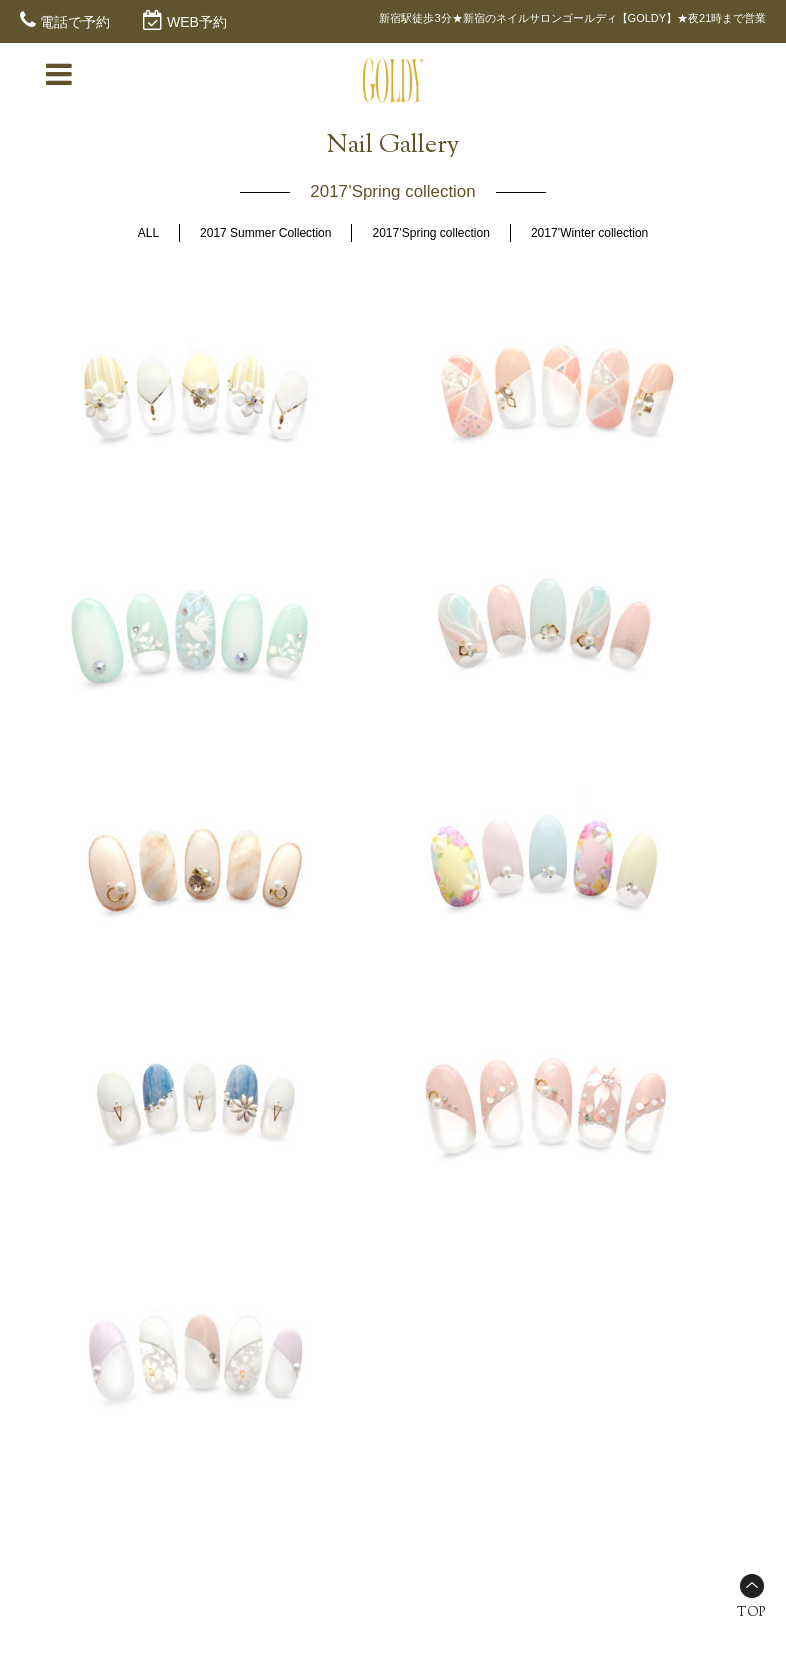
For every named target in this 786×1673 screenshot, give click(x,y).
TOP (751, 1613)
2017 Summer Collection (265, 233)
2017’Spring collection (430, 233)
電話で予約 (75, 22)
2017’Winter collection (589, 233)
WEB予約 (197, 22)
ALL (148, 233)
